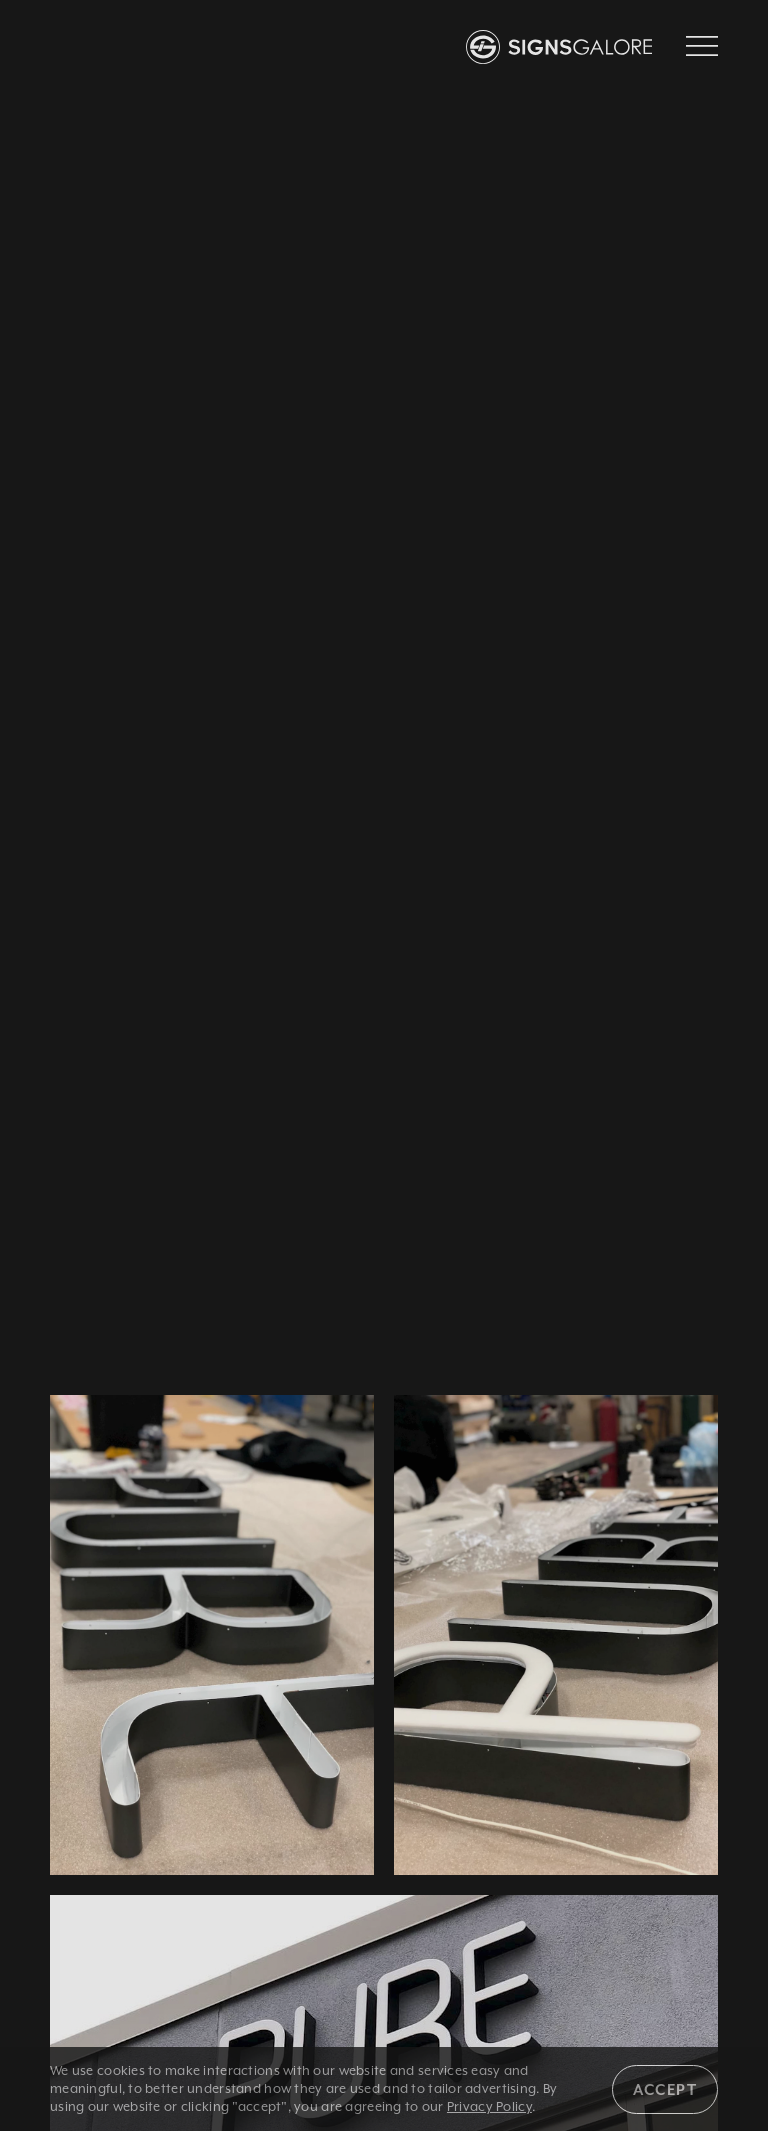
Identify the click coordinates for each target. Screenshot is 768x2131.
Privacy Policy (489, 2106)
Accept (665, 2089)
